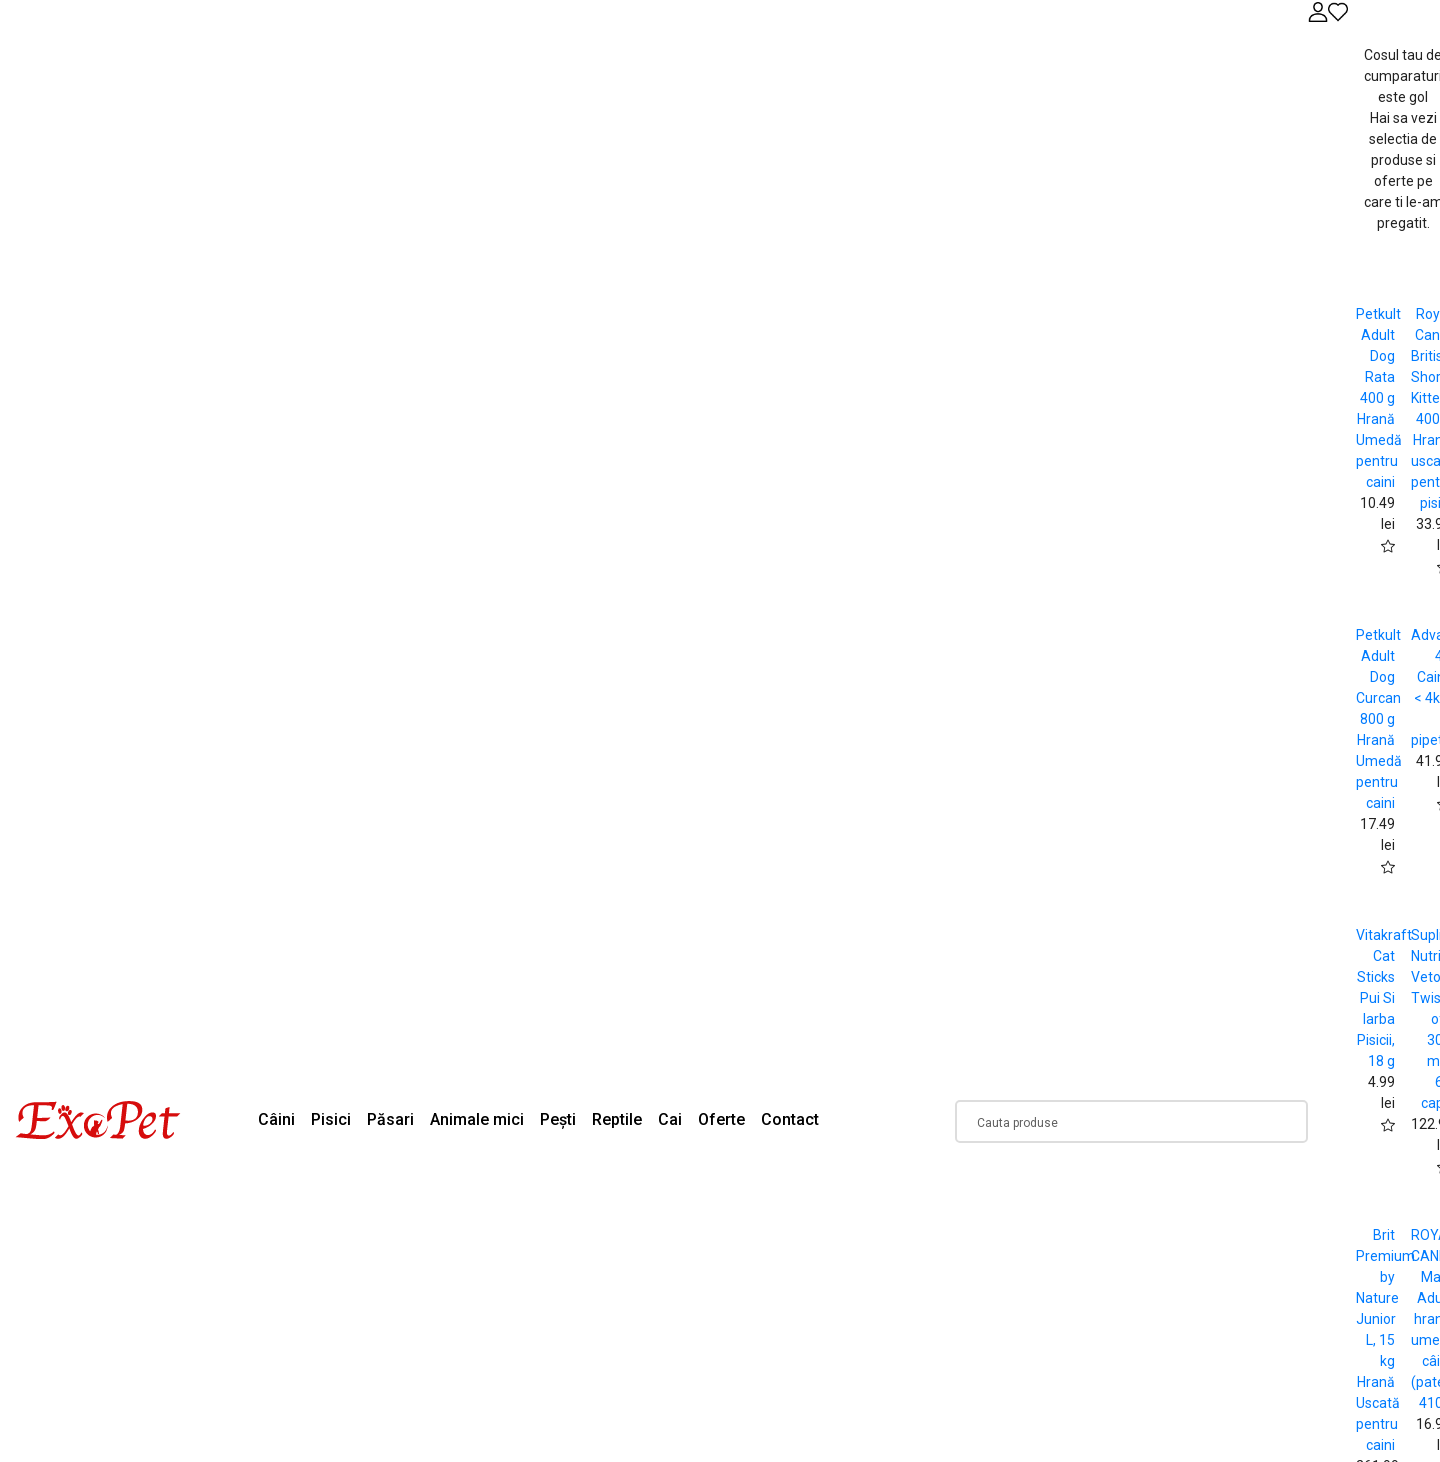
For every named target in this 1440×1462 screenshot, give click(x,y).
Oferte (721, 1119)
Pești (558, 1119)
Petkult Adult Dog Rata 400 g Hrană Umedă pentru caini (1379, 398)
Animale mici (477, 1119)
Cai (670, 1119)
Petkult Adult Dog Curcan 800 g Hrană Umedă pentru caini (1379, 719)
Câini (276, 1119)
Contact (790, 1119)
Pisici (331, 1119)
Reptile (617, 1119)
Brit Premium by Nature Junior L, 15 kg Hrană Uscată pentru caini (1385, 1340)
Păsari (390, 1119)
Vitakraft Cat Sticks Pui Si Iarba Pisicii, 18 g (1384, 998)
